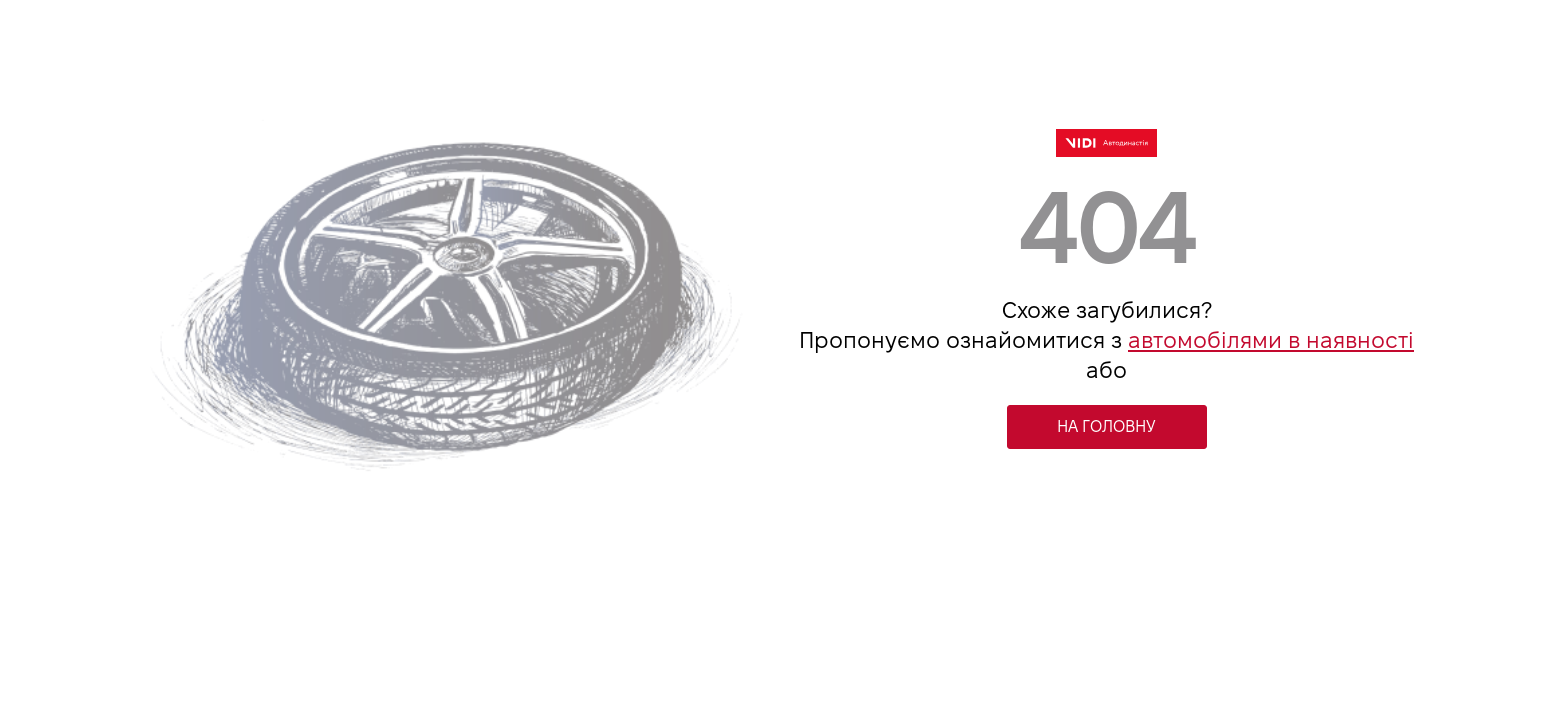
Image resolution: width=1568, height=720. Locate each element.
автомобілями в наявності (1271, 340)
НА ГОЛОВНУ (1106, 426)
